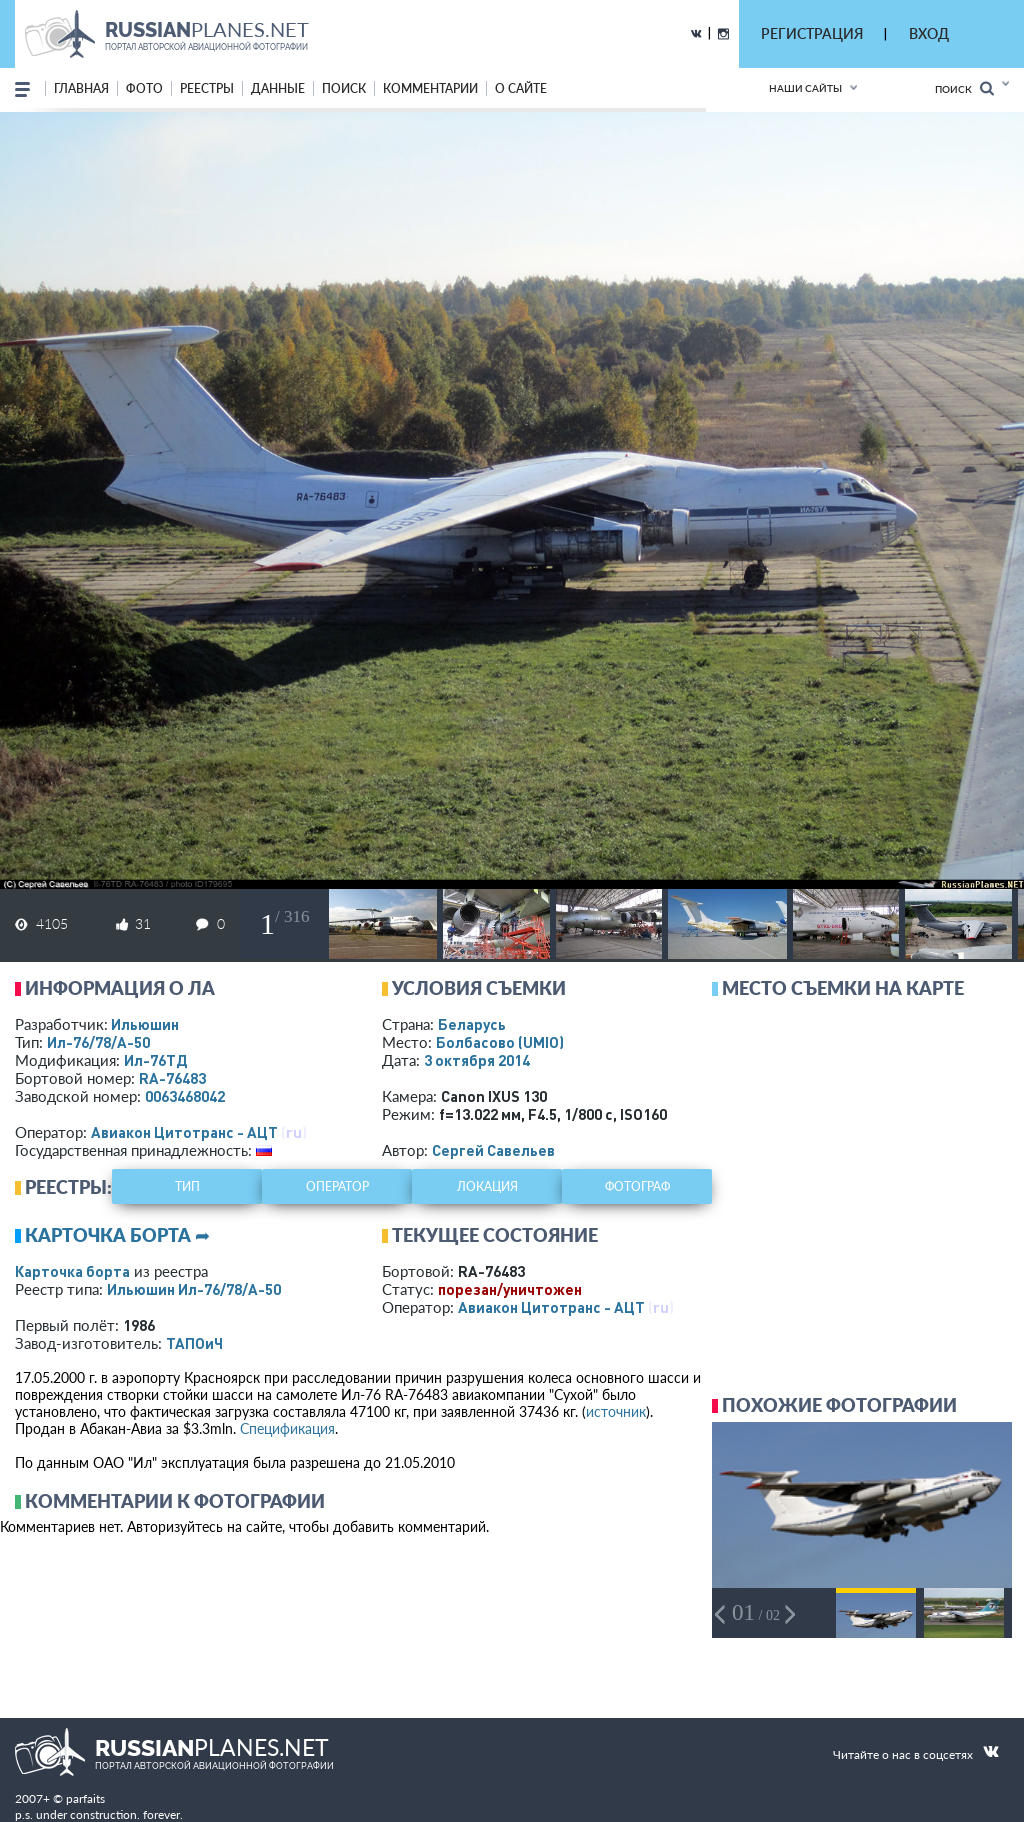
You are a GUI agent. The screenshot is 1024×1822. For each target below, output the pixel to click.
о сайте (521, 88)
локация (487, 1186)
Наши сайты (805, 88)
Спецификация (287, 1428)
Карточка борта (72, 1271)
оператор (337, 1186)
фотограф (637, 1186)
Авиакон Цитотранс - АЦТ (184, 1132)
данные (278, 88)
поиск (344, 88)
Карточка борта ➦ (117, 1235)
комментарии (430, 88)
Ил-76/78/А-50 (98, 1042)
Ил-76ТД (155, 1060)
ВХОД (929, 33)
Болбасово (500, 1042)
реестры (207, 88)
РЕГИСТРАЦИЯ (812, 33)
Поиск (964, 88)
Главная (81, 88)
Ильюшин (145, 1024)
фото (144, 88)
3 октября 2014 (477, 1060)
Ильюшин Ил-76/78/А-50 (194, 1289)
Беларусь (472, 1024)
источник (616, 1411)
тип (187, 1186)
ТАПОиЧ (194, 1343)
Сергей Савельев (493, 1150)
